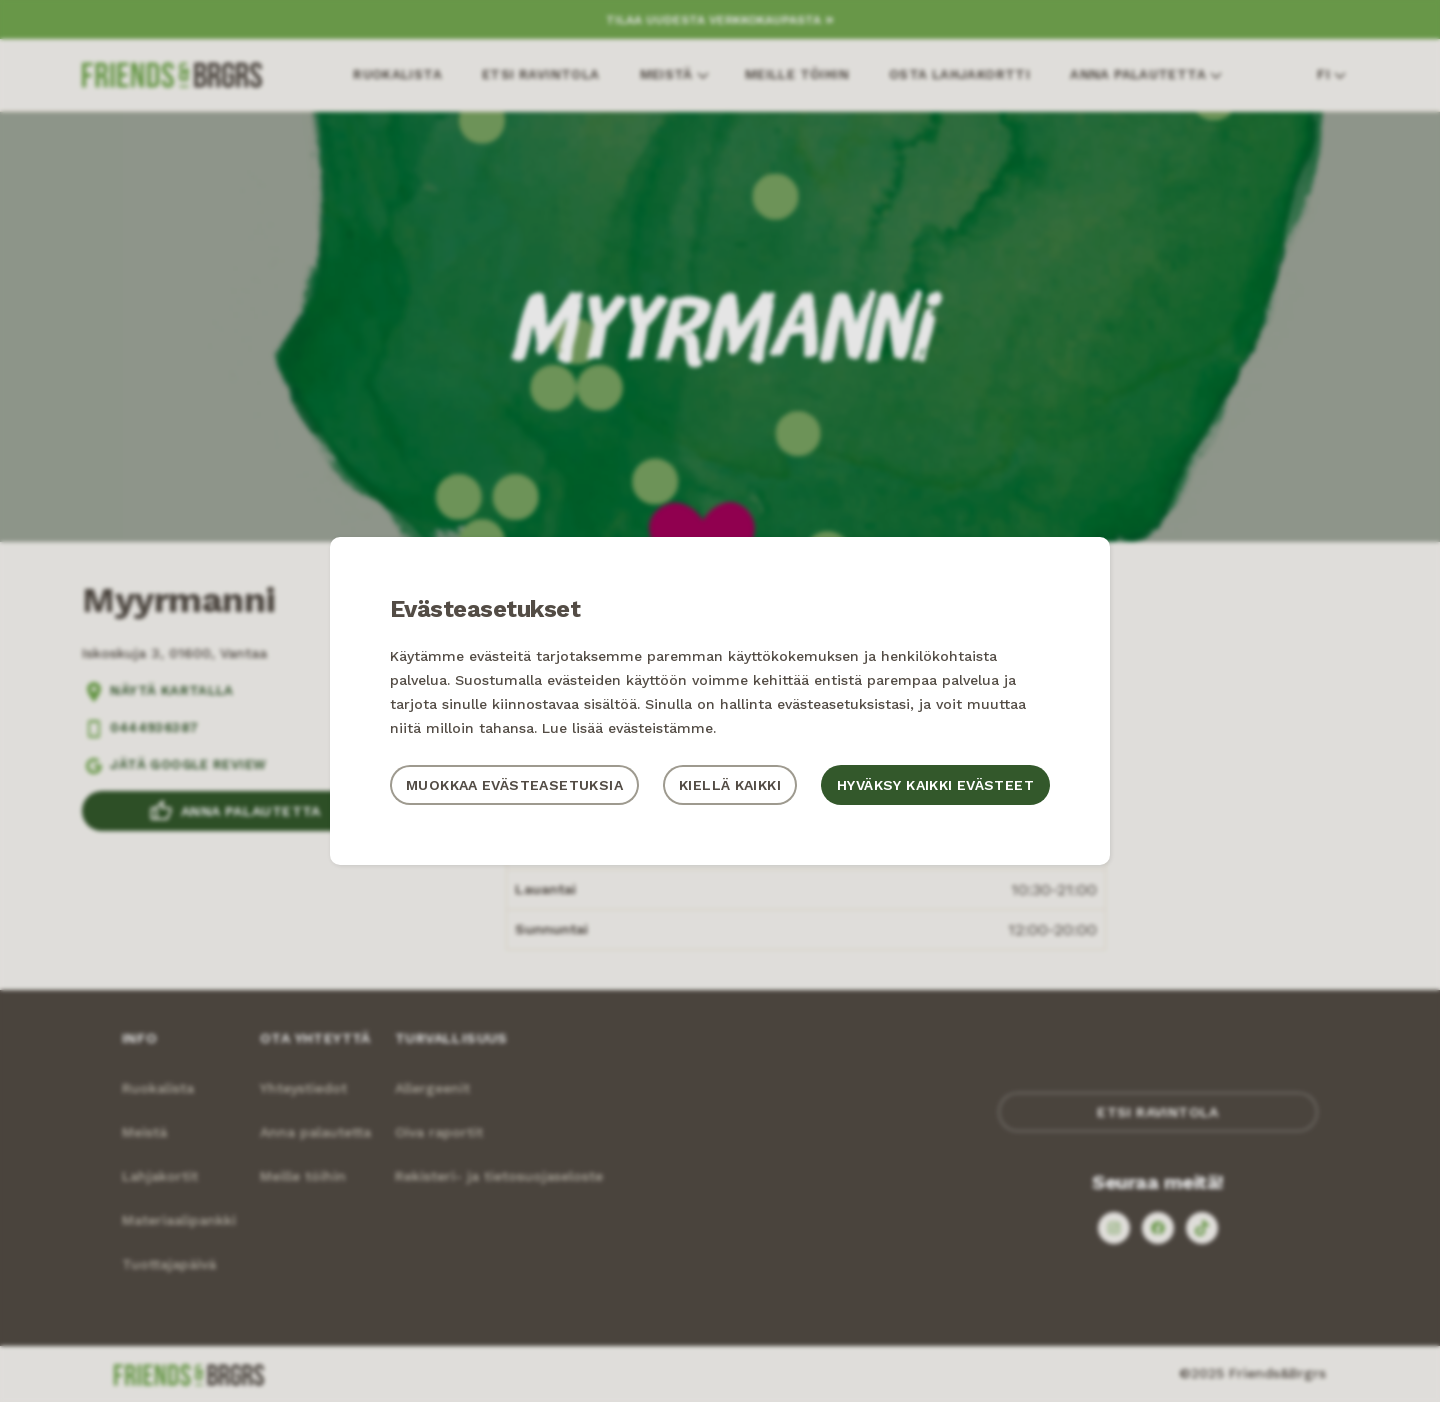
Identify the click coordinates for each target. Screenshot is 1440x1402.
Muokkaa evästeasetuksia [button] (514, 785)
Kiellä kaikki (730, 785)
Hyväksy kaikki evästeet (935, 785)
